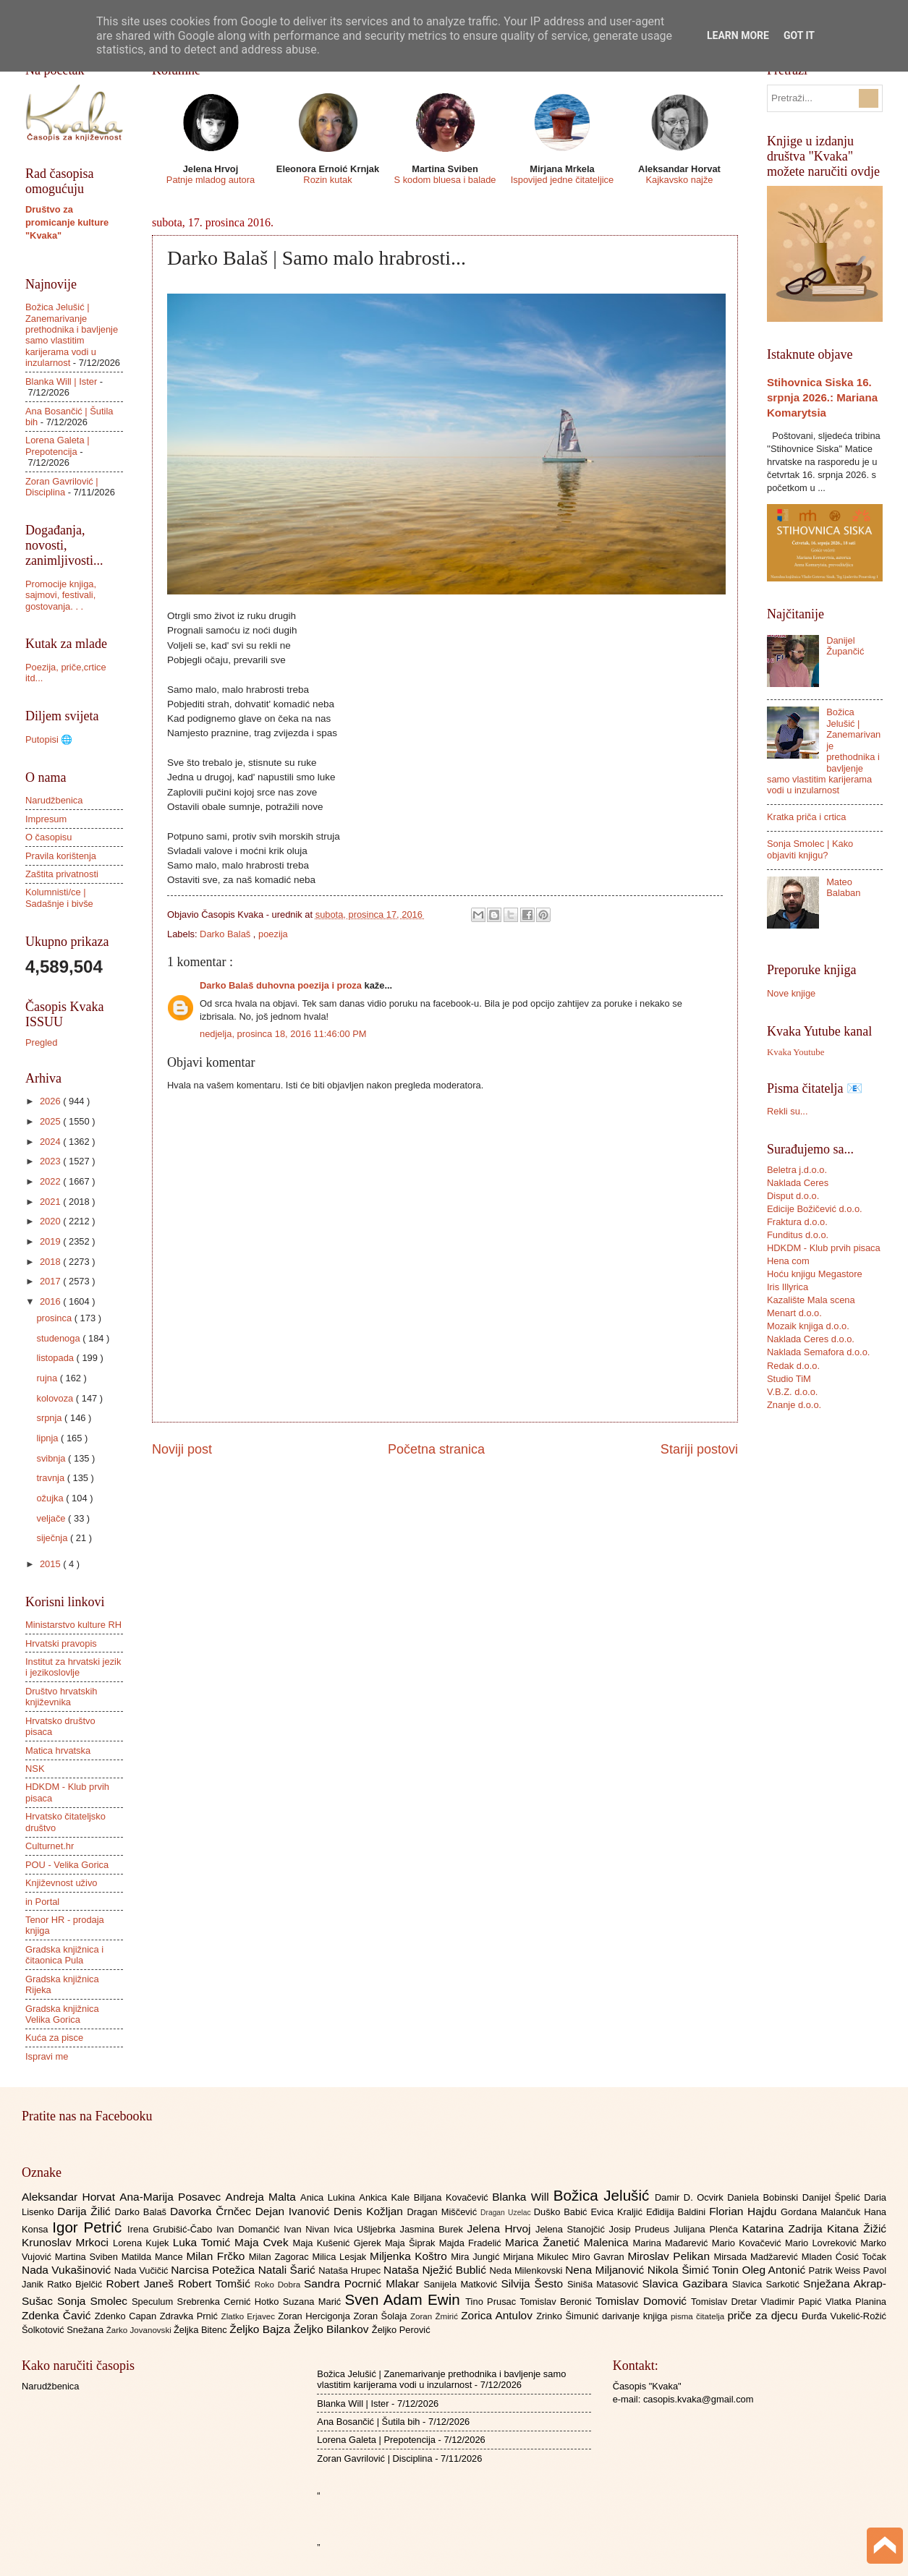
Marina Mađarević (672, 2243)
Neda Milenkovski (527, 2270)
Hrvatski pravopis (61, 1643)
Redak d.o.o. (793, 1365)
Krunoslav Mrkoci (67, 2242)
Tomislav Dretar (726, 2301)
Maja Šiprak (412, 2243)
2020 (51, 1221)
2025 (51, 1121)
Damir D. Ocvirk (691, 2197)
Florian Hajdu (745, 2211)
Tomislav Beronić (557, 2301)
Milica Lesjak (341, 2256)
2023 (51, 1161)
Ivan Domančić (250, 2229)
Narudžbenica (53, 800)
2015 (51, 1563)
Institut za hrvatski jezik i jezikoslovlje (73, 1667)
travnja (51, 1477)
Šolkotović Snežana (64, 2329)
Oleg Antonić (775, 2270)
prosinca (55, 1318)
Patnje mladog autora (210, 179)
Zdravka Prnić (190, 2316)
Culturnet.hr (49, 1846)
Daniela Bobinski (764, 2197)
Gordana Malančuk (822, 2211)
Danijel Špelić (833, 2197)
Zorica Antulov (498, 2315)
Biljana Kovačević (453, 2197)
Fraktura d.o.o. (797, 1221)
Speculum (154, 2301)
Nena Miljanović (606, 2270)
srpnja (50, 1417)
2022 (51, 1181)
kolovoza (55, 1398)
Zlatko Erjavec (250, 2316)
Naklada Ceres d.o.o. (810, 1339)
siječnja (53, 1537)
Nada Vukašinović (68, 2270)
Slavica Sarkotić (767, 2284)
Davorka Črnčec (212, 2211)
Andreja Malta (263, 2197)
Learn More (738, 35)
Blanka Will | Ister (61, 381)
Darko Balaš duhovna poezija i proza (282, 985)
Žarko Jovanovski (140, 2330)
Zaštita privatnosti (61, 874)
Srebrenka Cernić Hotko (230, 2301)
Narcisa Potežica (214, 2270)
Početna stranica (436, 1449)
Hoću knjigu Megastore (814, 1273)
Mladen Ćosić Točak (844, 2256)
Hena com (788, 1260)
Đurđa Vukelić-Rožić (844, 2316)
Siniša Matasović (604, 2284)
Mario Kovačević (748, 2243)
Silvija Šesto (534, 2283)
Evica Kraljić (617, 2211)
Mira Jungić (477, 2256)
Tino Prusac (492, 2301)
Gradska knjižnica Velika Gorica (62, 2014)
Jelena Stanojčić (572, 2229)
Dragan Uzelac (507, 2213)
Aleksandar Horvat (70, 2197)
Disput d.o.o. (793, 1195)
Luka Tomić (203, 2242)
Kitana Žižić (856, 2228)
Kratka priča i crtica (806, 816)
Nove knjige (791, 993)
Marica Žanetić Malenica (569, 2242)
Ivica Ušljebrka (367, 2229)
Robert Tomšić (216, 2283)
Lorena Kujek (143, 2243)
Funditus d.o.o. (797, 1234)
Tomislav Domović (643, 2301)
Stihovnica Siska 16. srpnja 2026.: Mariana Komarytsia (822, 397)
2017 (51, 1281)
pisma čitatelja (699, 2316)
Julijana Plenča (708, 2229)
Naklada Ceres (797, 1182)
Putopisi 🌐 (48, 739)
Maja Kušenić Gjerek (339, 2243)
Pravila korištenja (60, 855)
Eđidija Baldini (677, 2211)
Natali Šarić (288, 2270)
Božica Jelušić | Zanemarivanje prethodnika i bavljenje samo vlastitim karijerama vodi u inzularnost (71, 335)
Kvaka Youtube (795, 1052)
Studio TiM (789, 1378)
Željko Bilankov (333, 2329)
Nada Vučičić (142, 2270)
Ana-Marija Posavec (172, 2197)
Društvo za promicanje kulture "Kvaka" (67, 222)
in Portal (42, 1901)
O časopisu (48, 837)
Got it (799, 35)
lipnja (48, 1438)
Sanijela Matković (462, 2284)
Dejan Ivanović (294, 2211)
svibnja (52, 1458)
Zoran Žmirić (435, 2316)
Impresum (46, 819)
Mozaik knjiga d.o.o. (808, 1326)
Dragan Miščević (444, 2211)
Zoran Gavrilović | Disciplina (61, 487)
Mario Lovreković (822, 2243)
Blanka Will (522, 2197)
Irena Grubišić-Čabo (171, 2229)
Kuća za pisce (54, 2037)
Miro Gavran (600, 2256)
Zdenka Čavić (58, 2315)
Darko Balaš (226, 934)
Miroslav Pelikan (670, 2256)
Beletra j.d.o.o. (797, 1169)
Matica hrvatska (57, 1750)
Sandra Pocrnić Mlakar (363, 2283)
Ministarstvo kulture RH (73, 1624)
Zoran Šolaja (381, 2316)
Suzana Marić (314, 2301)
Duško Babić (562, 2211)
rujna (47, 1378)
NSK (34, 1768)
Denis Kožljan (370, 2211)
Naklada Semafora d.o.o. (818, 1352)
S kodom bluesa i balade (445, 179)
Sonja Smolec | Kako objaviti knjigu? (810, 849)
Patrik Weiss (836, 2270)
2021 (51, 1201)
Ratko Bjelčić (76, 2284)
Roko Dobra (279, 2284)
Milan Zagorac (281, 2256)
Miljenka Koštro (410, 2256)
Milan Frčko (217, 2256)
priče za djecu (764, 2315)
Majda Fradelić (472, 2243)
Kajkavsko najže (679, 179)
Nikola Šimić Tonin (695, 2270)
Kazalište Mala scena (811, 1300)
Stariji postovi (699, 1449)
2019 (51, 1241)
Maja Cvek (263, 2242)
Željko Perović (401, 2329)
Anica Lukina (329, 2197)
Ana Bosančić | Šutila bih (368, 2421)
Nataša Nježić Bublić (436, 2270)
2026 (51, 1101)
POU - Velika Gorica (67, 1864)
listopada (56, 1357)
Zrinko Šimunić (569, 2316)
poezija (273, 934)
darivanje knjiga (636, 2316)
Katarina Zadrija (785, 2228)
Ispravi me (46, 2056)
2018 (51, 1261)
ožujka (51, 1498)
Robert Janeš (142, 2283)
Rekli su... (787, 1111)
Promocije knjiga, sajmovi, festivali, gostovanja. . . (60, 595)
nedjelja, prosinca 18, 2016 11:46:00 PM (283, 1033)
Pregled (41, 1042)
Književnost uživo (61, 1882)
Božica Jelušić (604, 2195)
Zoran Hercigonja (315, 2316)
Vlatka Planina (856, 2301)
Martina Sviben (88, 2256)
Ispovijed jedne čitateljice (562, 179)
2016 (51, 1301)
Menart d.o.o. (794, 1313)
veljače (52, 1518)
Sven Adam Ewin (405, 2299)
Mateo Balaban (843, 887)
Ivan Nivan (309, 2229)
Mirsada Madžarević (757, 2256)
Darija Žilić (85, 2211)
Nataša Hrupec (350, 2270)
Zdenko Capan (127, 2316)
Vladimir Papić (793, 2301)
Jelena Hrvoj (501, 2228)
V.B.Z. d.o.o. (792, 1391)
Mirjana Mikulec (537, 2256)
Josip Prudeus (641, 2229)
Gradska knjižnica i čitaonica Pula (64, 1955)
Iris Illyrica (787, 1286)
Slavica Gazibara (686, 2283)
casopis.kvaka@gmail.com (698, 2399)
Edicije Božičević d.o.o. (814, 1208)
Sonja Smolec (94, 2301)
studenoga (59, 1338)
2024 (51, 1141)
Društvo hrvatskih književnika (61, 1696)
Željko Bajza (261, 2329)
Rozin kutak (327, 179)
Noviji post (182, 1449)
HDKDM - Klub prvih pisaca (824, 1247)
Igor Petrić (89, 2227)
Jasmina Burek (433, 2229)
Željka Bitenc (201, 2329)
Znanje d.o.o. (794, 1404)
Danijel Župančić (845, 646)
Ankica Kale (386, 2197)
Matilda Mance (154, 2256)
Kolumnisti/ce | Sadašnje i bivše (59, 897)
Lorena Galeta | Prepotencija (57, 445)
